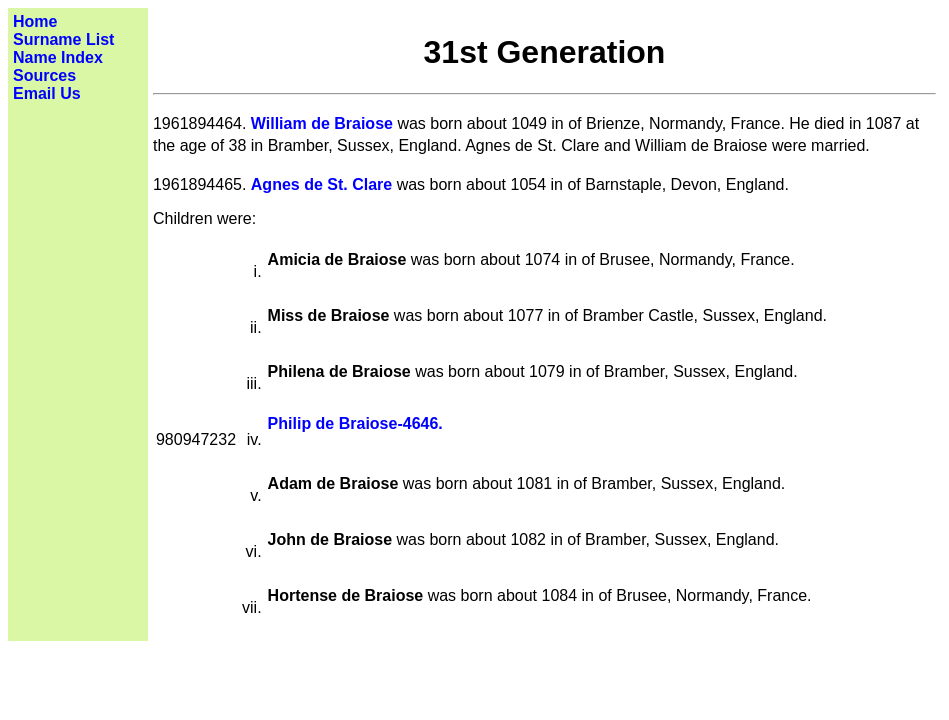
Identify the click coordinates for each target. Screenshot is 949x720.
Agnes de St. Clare (321, 184)
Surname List (63, 39)
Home (35, 21)
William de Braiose (322, 123)
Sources (44, 75)
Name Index (58, 57)
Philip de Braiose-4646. (355, 423)
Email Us (47, 93)
